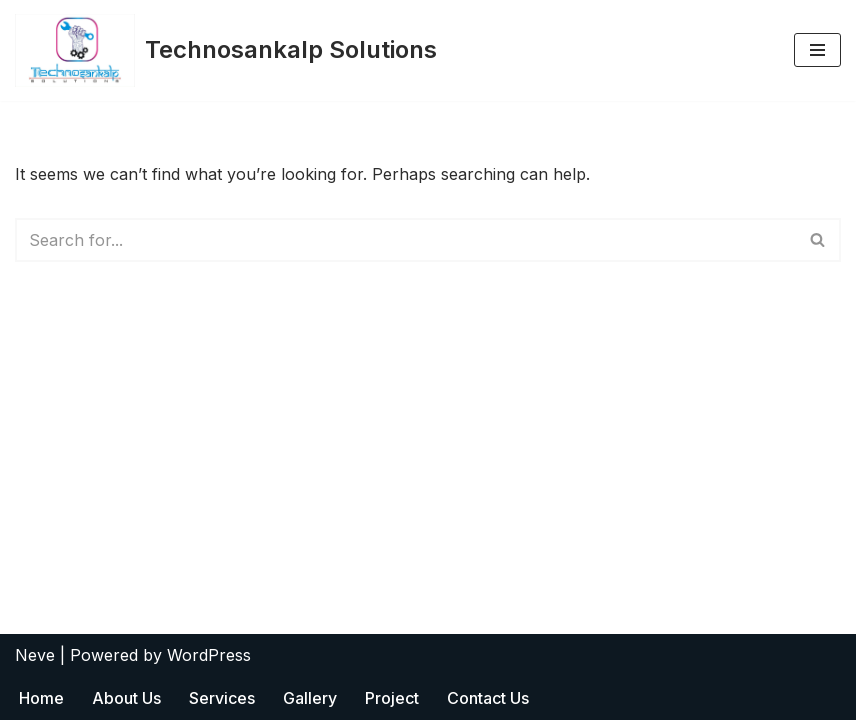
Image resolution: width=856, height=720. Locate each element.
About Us (126, 698)
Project (392, 698)
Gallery (310, 698)
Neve (35, 655)
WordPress (209, 655)
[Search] (405, 240)
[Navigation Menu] (817, 50)
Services (222, 698)
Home (41, 698)
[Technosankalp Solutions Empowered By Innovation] (226, 50)
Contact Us (488, 698)
